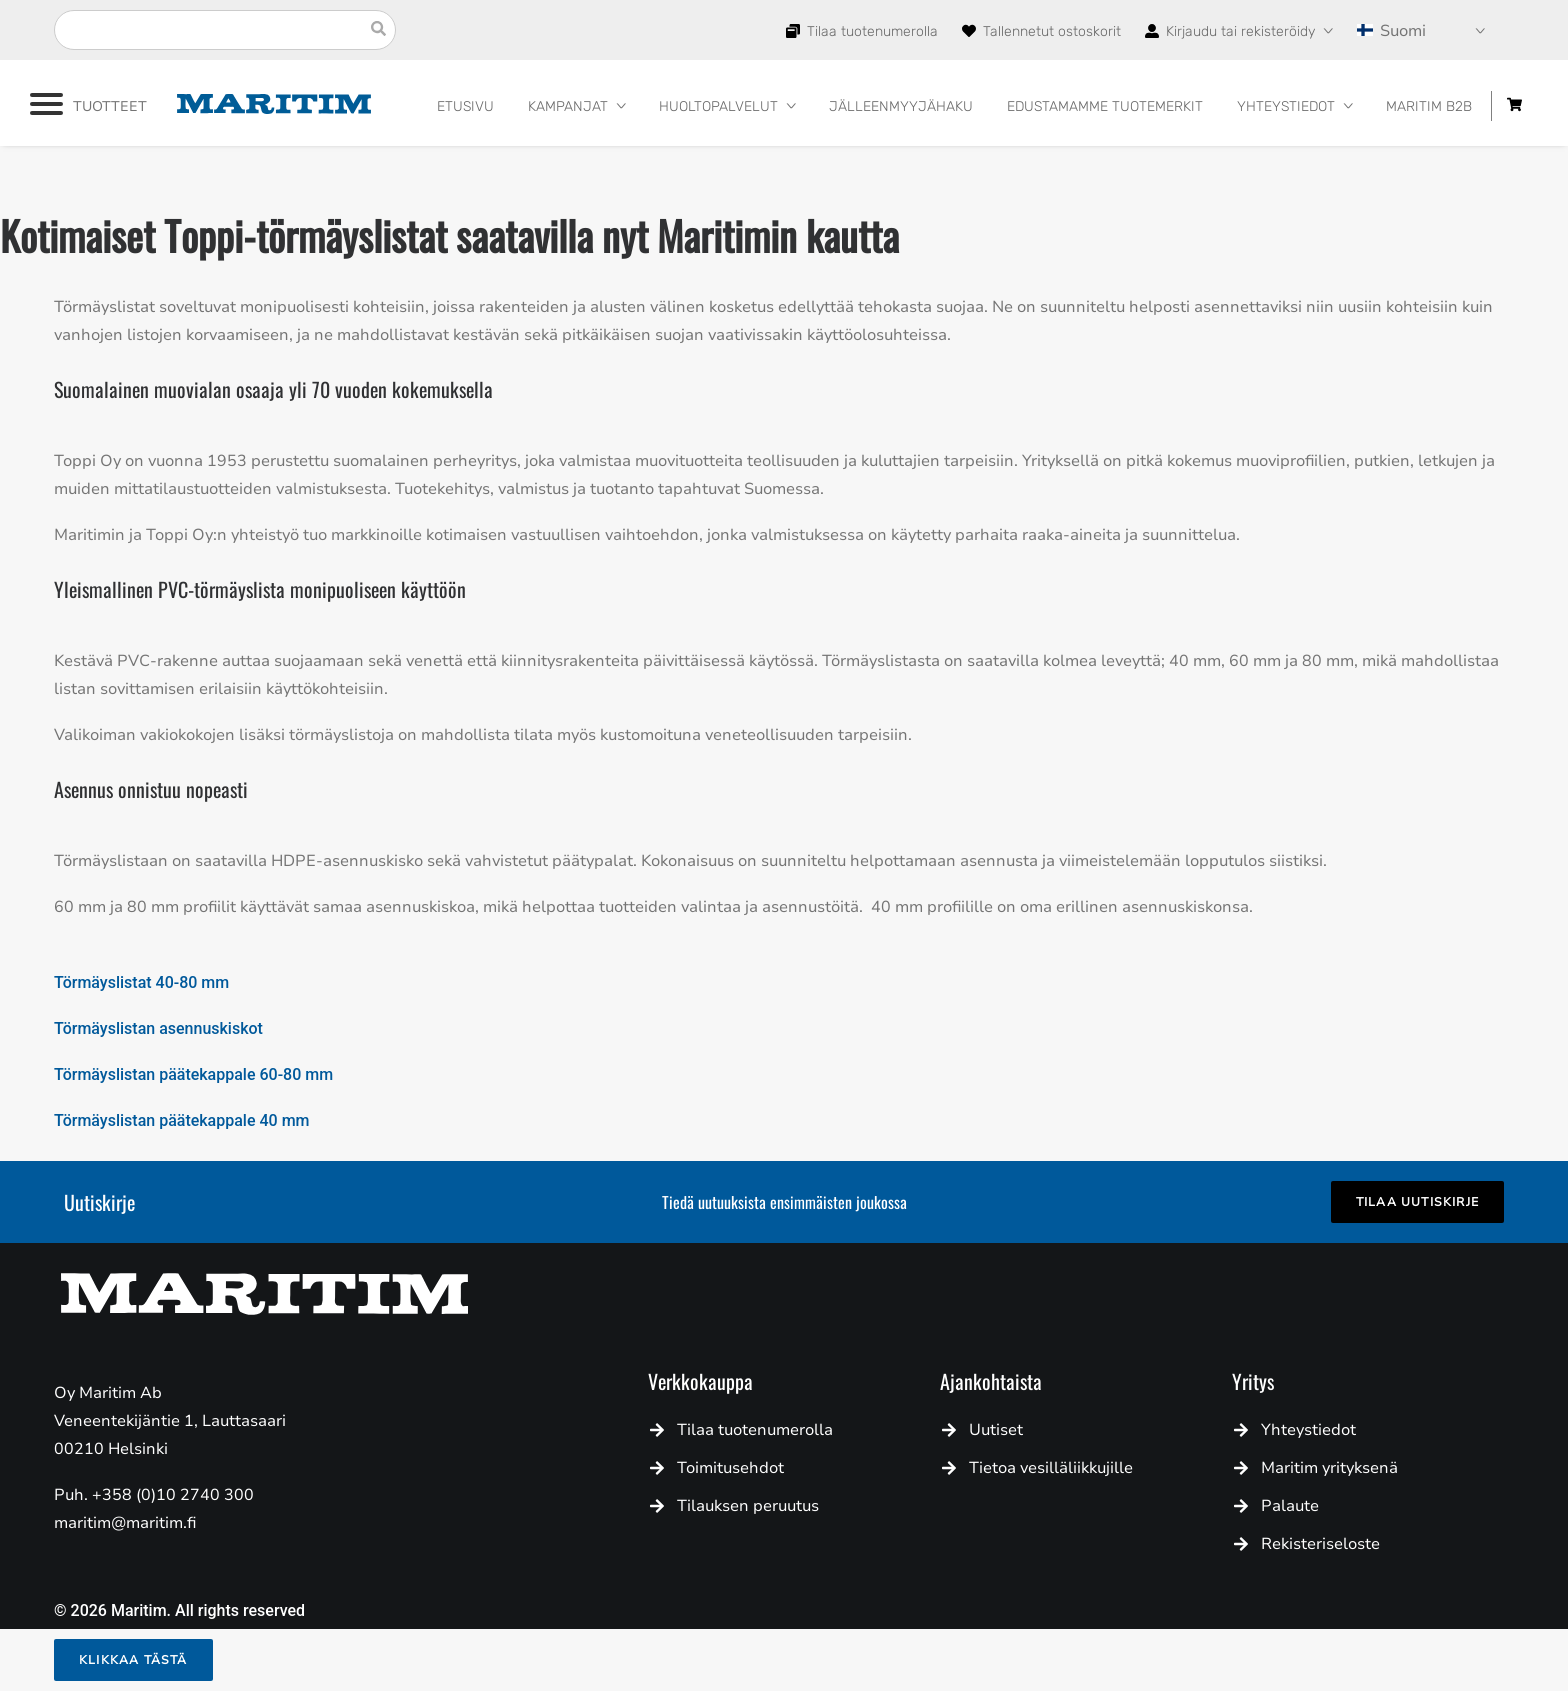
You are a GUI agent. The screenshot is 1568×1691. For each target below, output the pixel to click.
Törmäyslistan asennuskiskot (158, 1028)
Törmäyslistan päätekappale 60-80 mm (193, 1074)
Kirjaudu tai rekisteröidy (1238, 31)
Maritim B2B (1429, 106)
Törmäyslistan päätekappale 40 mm (182, 1120)
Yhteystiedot (1286, 106)
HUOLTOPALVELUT (718, 106)
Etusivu (465, 106)
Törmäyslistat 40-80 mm (141, 982)
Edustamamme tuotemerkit (1105, 106)
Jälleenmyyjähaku (901, 106)
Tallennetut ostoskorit (1050, 31)
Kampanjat (568, 106)
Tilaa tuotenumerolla (870, 31)
